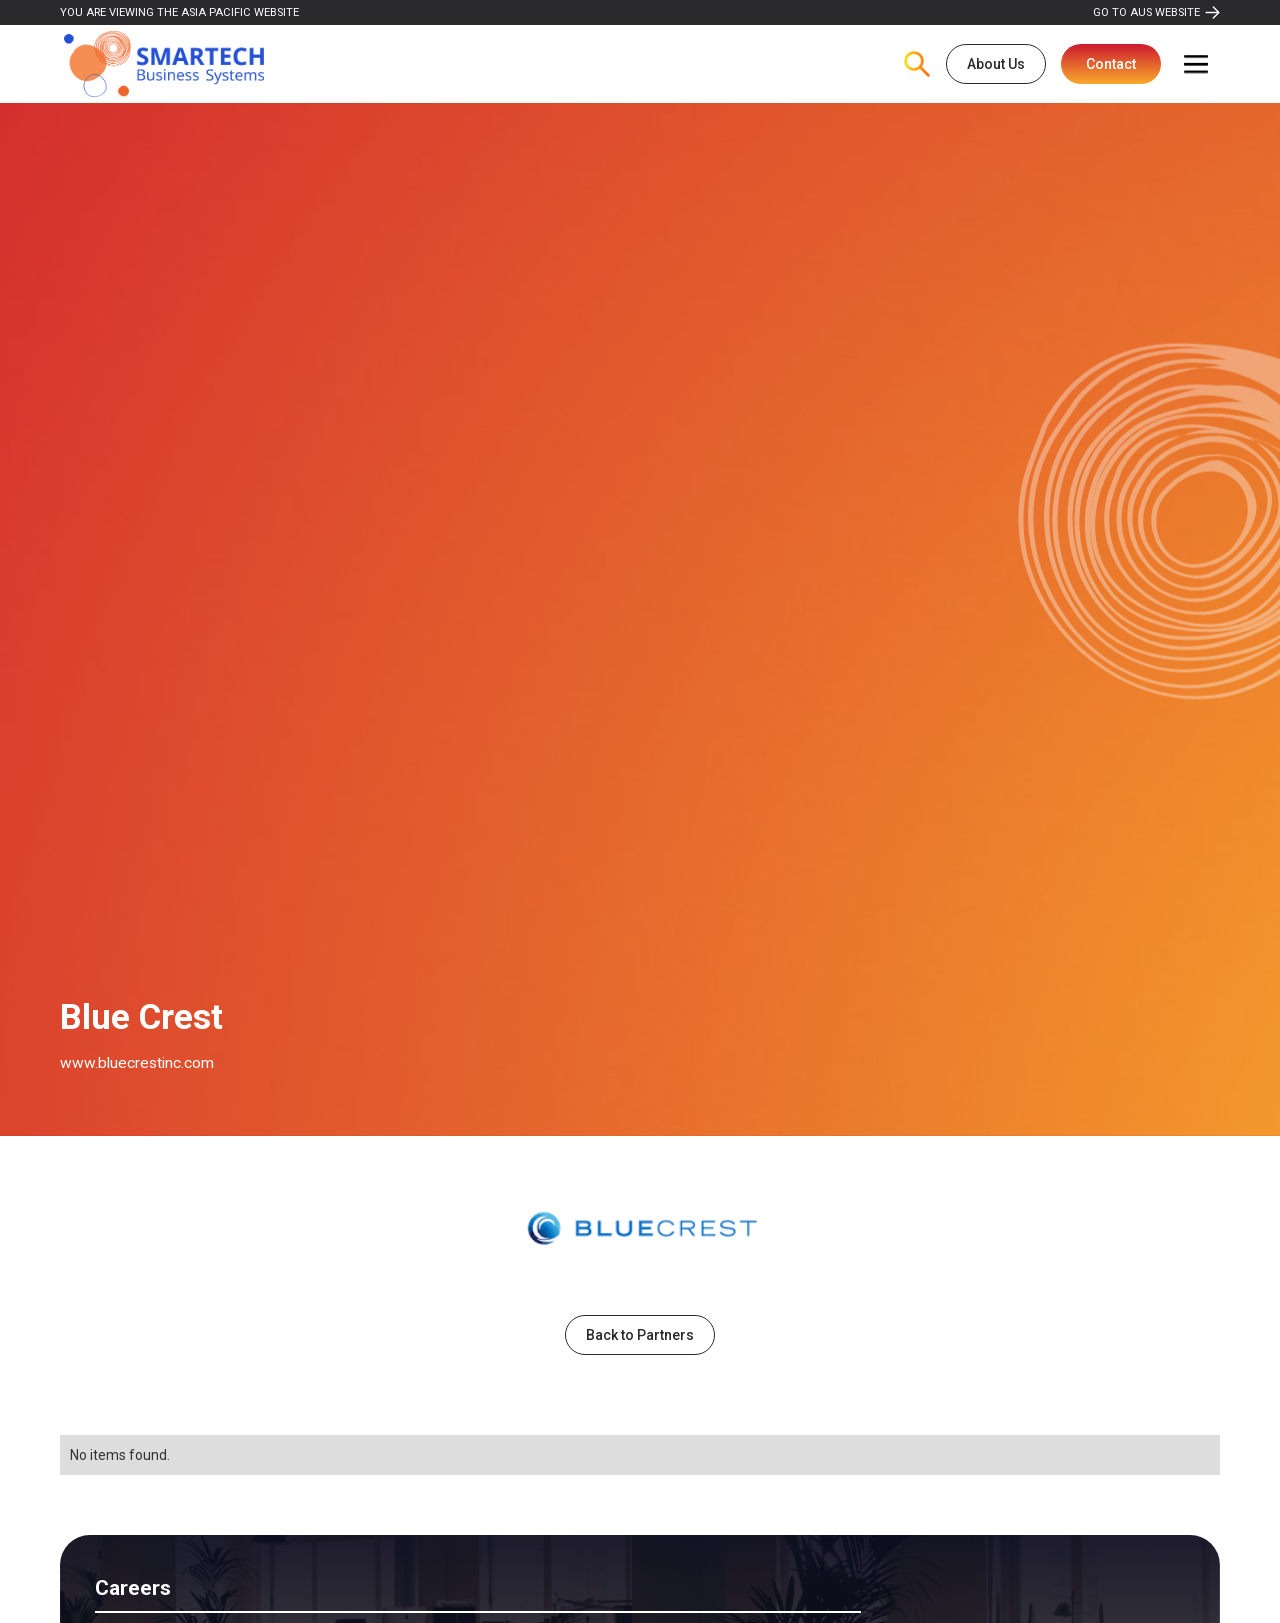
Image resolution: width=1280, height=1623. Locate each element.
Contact (1111, 64)
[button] (1196, 64)
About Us (996, 64)
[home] (164, 64)
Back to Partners (640, 1335)
